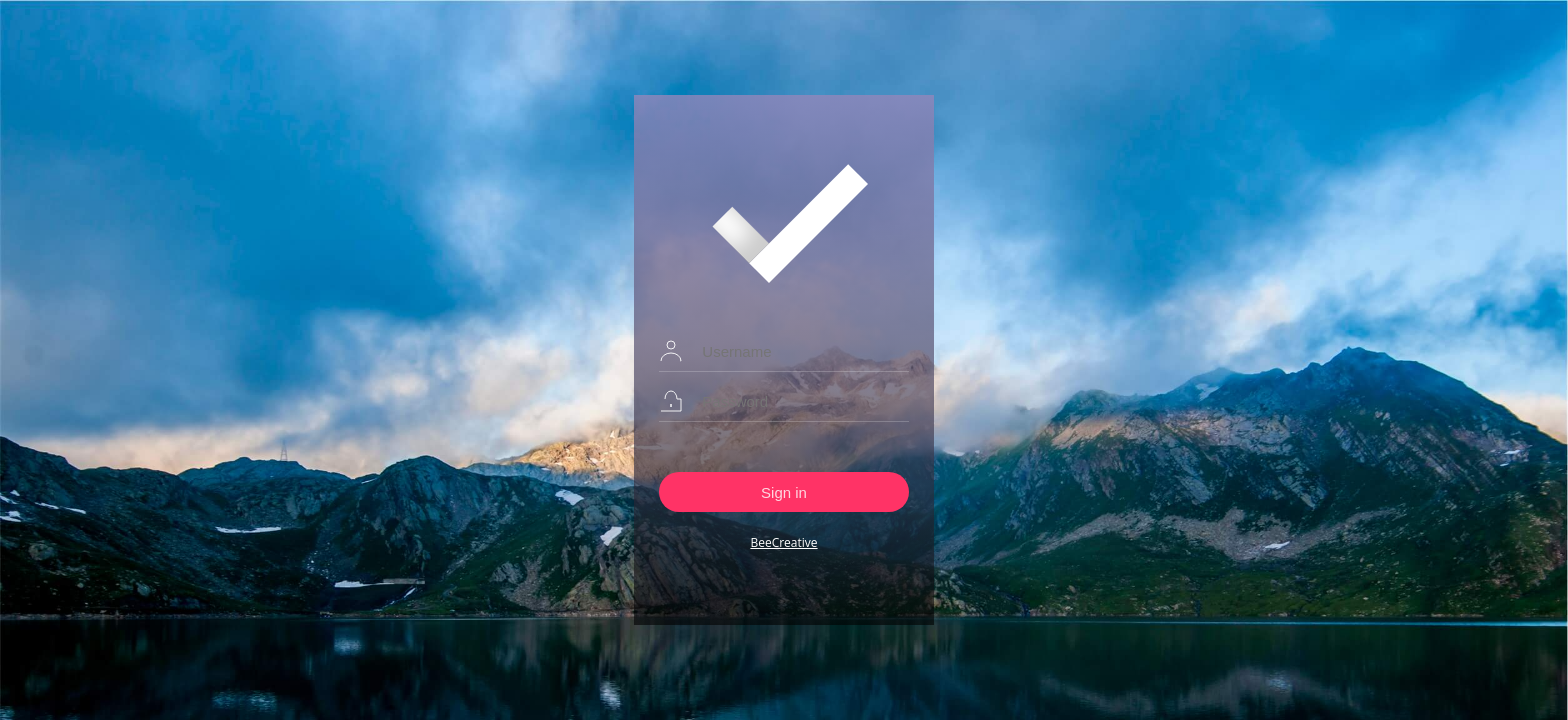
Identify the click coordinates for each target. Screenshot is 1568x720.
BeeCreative (783, 542)
